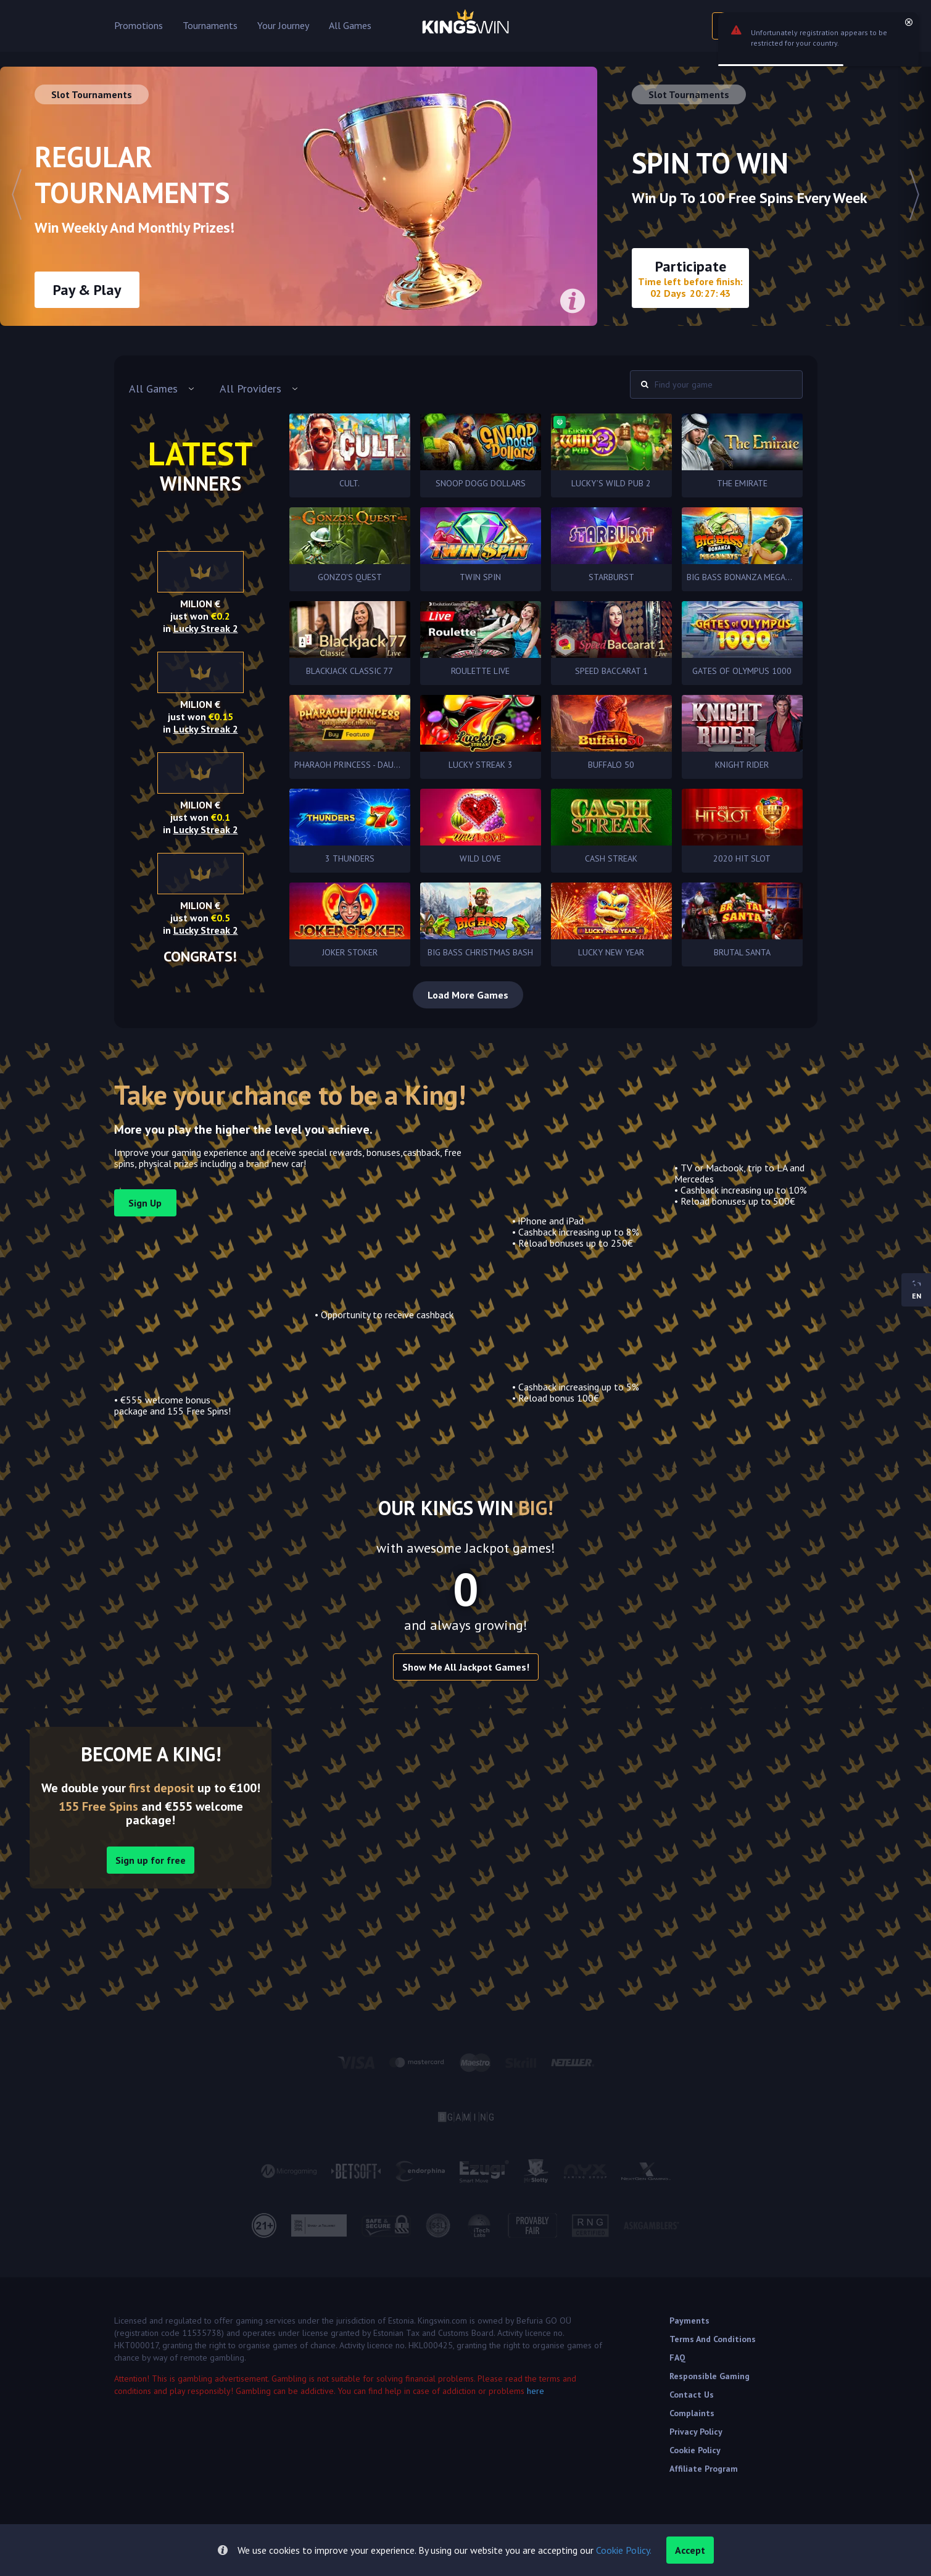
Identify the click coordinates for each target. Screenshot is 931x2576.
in (200, 628)
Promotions (138, 25)
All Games (350, 25)
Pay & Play (87, 289)
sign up (145, 1203)
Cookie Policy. (624, 2550)
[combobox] (162, 389)
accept (690, 2550)
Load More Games (468, 995)
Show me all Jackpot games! (465, 1667)
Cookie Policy (695, 2450)
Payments (689, 2320)
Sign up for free (150, 1860)
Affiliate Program (703, 2468)
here (535, 2390)
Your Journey (283, 25)
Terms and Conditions (712, 2339)
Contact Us (691, 2394)
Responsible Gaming (709, 2376)
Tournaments (210, 25)
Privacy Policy (695, 2431)
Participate (690, 278)
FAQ (677, 2357)
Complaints (691, 2413)
